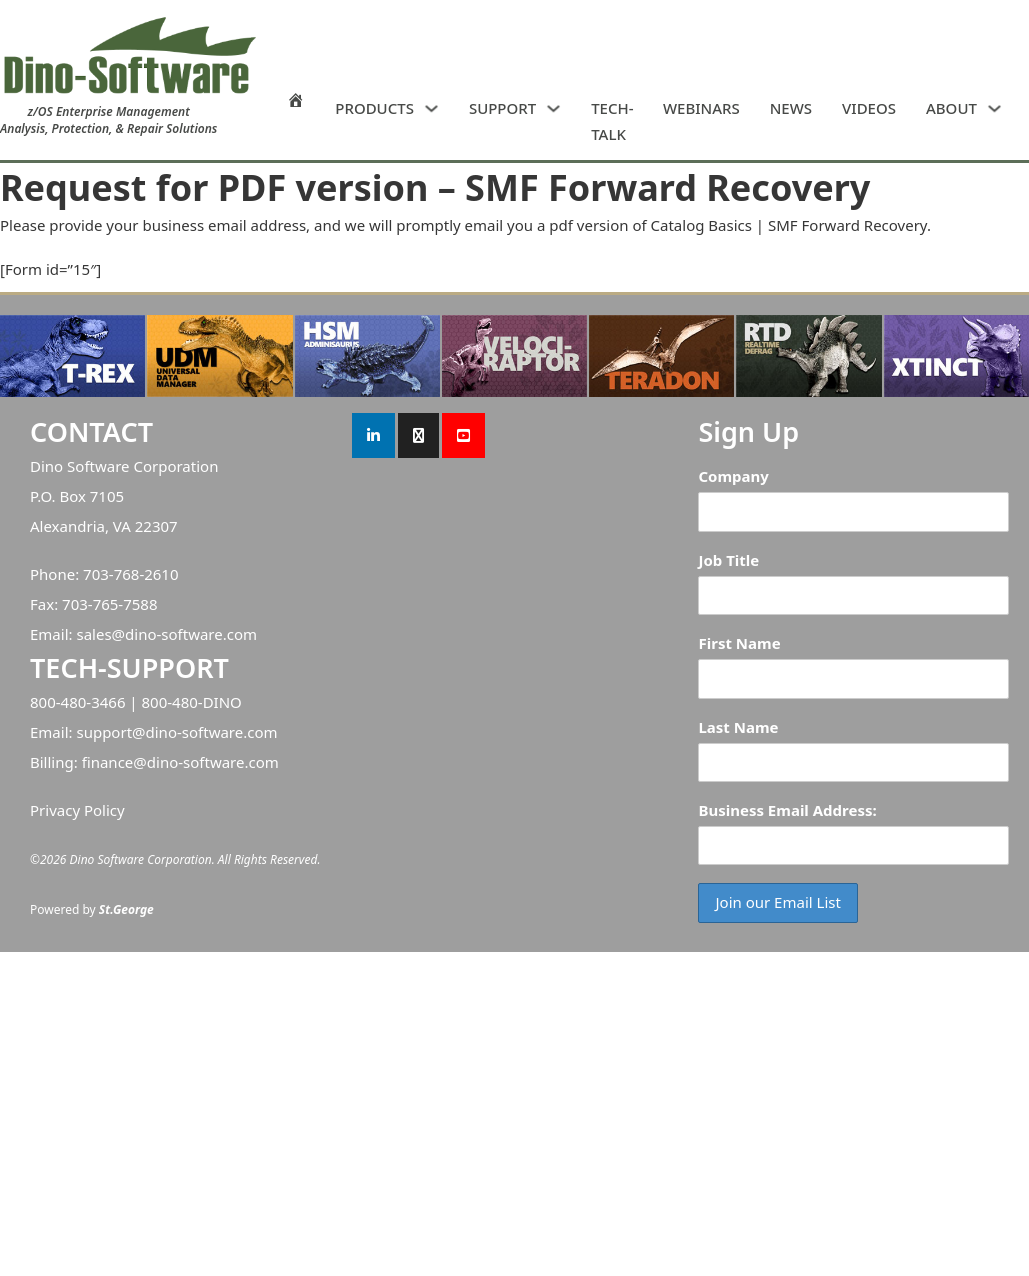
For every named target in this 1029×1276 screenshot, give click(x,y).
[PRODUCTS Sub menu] (431, 108)
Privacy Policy (77, 810)
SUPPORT (502, 108)
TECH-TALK (612, 121)
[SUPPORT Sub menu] (553, 108)
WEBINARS (701, 108)
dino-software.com (191, 634)
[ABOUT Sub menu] (994, 108)
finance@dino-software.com (180, 762)
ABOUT (951, 108)
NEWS (791, 108)
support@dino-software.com (176, 732)
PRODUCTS (374, 108)
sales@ (100, 634)
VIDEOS (869, 108)
